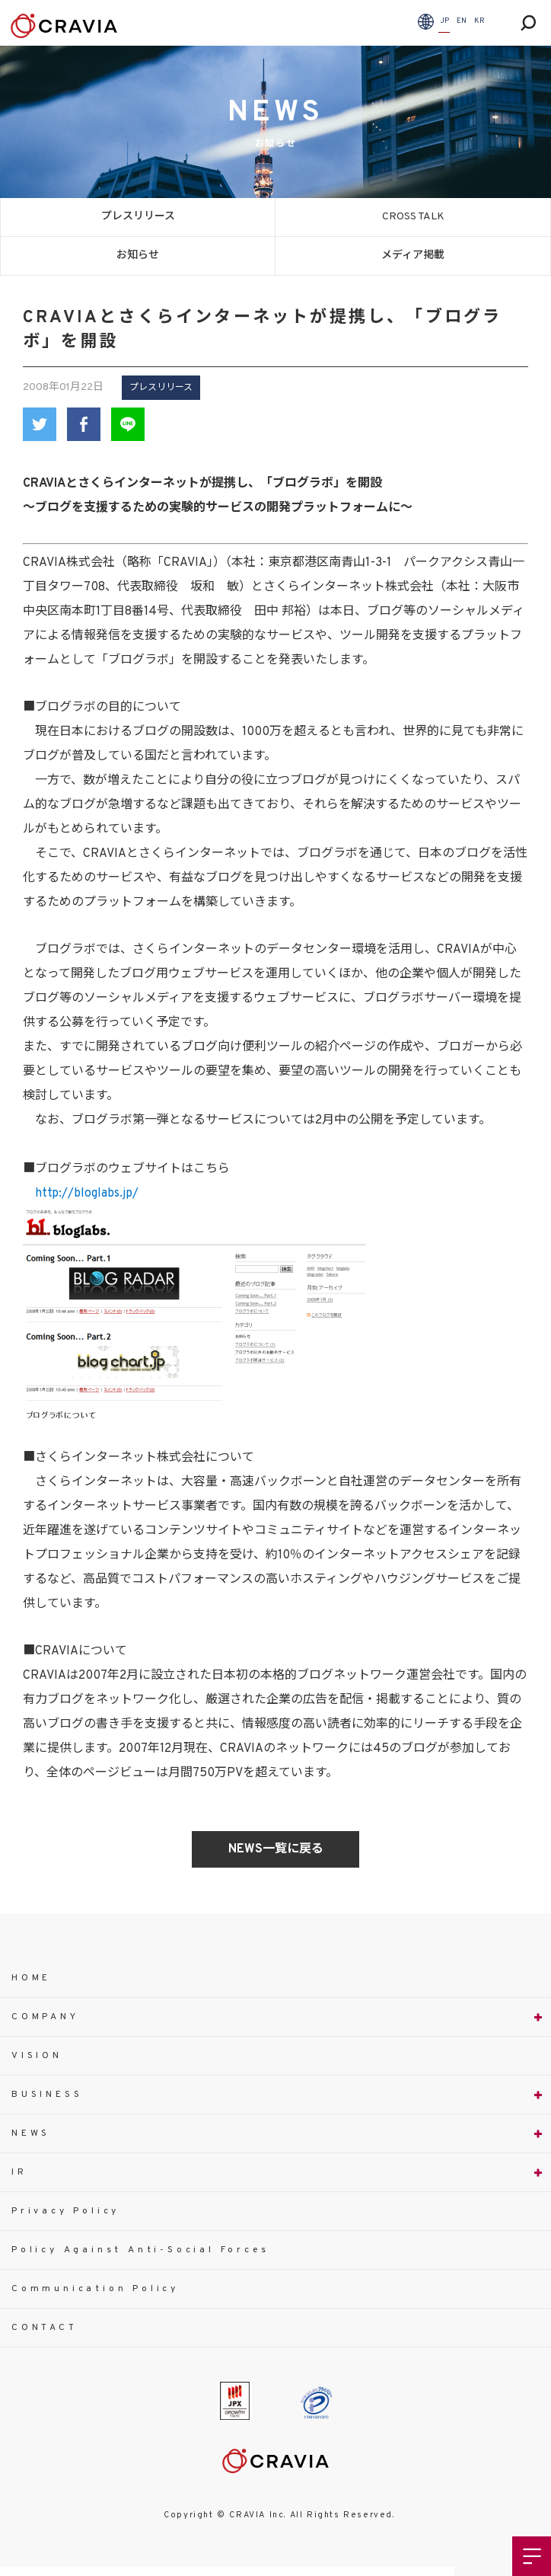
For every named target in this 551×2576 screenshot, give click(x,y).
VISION (36, 2056)
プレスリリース (138, 216)
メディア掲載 (412, 255)
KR (479, 21)
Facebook (83, 424)
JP (444, 21)
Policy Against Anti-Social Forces (140, 2250)
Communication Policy (95, 2289)
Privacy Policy (65, 2211)
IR (19, 2172)
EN (462, 21)
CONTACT (44, 2328)
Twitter (39, 424)
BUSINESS (46, 2095)
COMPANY (45, 2017)
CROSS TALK (413, 216)
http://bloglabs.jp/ (87, 1193)
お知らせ (137, 255)
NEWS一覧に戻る (275, 1849)
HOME (31, 1978)
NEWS (30, 2133)
